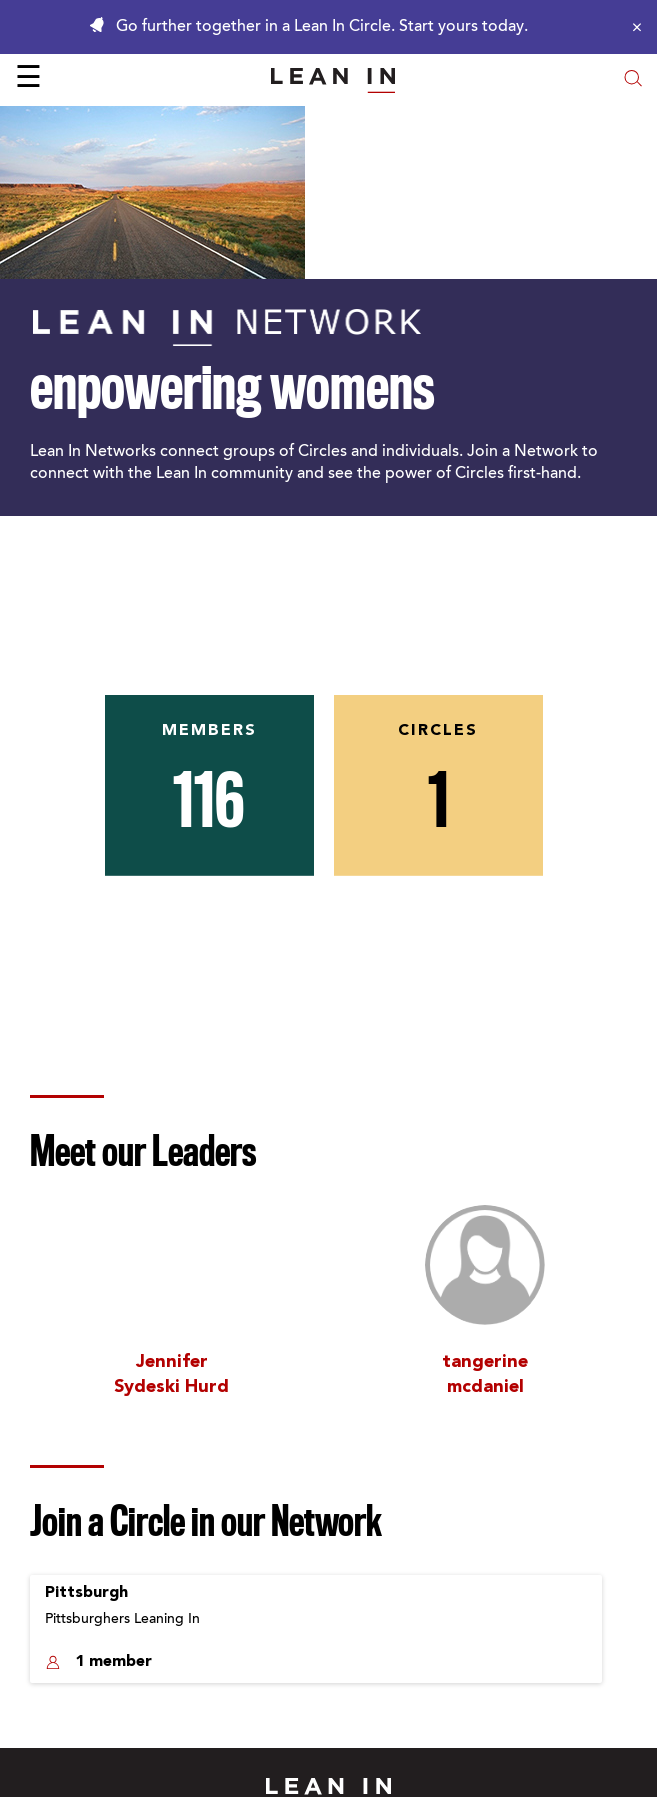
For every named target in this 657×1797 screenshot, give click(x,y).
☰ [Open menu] (28, 80)
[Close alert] (632, 27)
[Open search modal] (633, 80)
